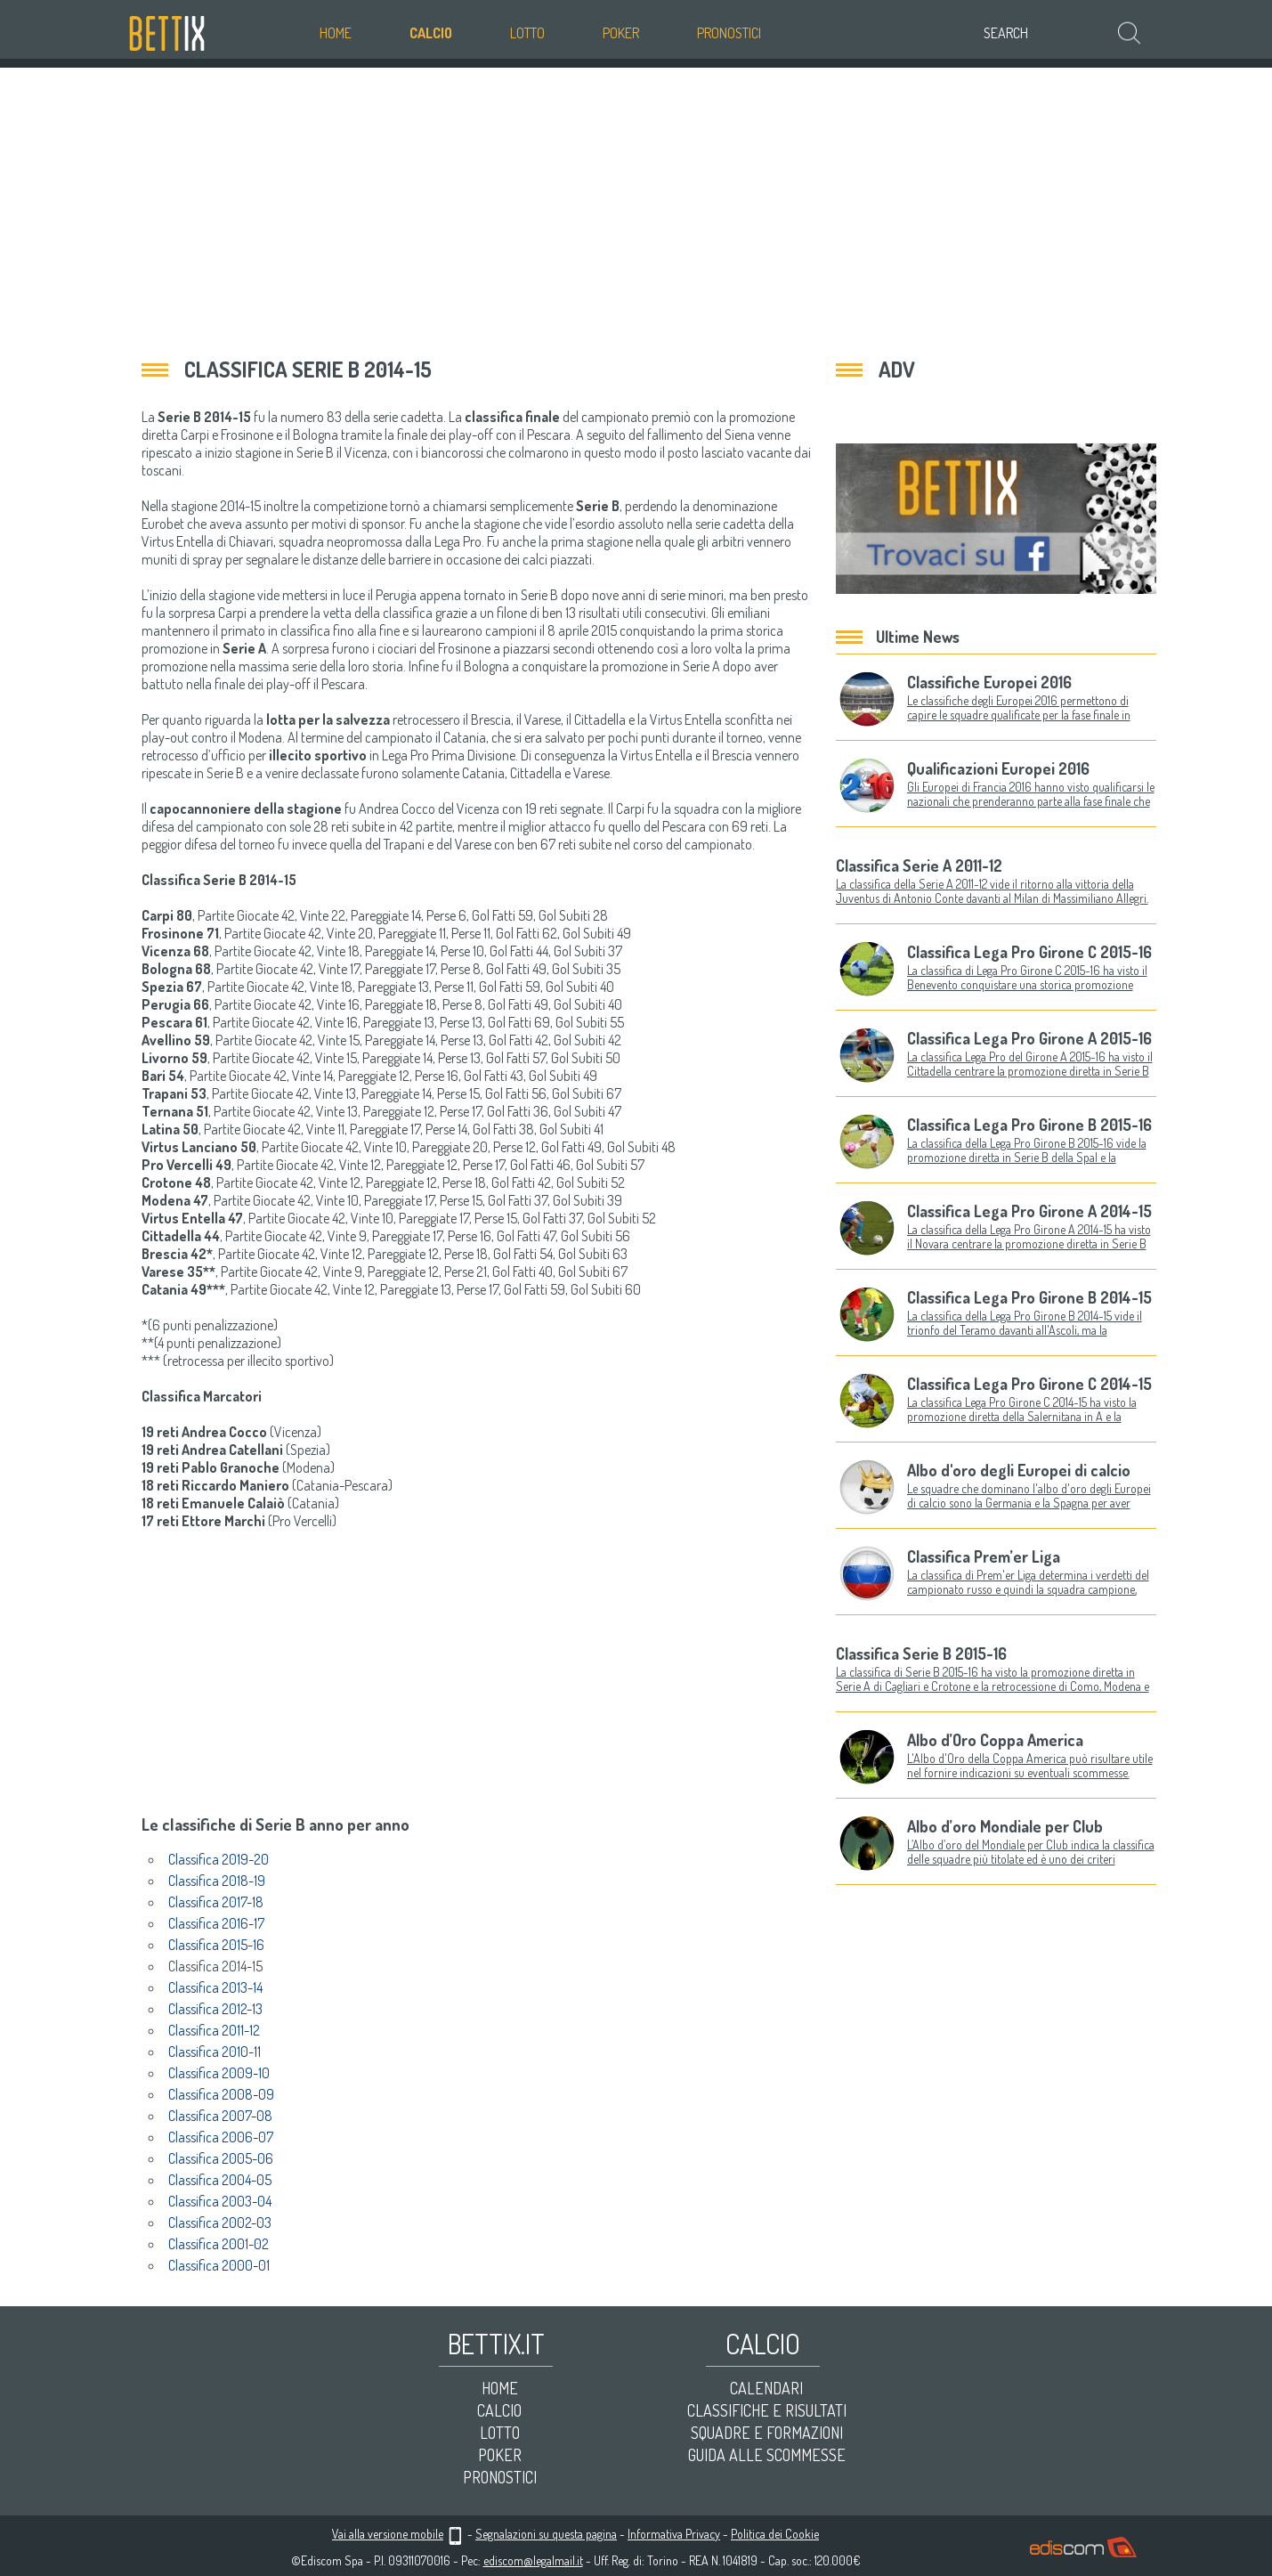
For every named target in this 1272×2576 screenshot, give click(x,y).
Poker (621, 33)
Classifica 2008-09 (221, 2094)
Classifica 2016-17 (216, 1923)
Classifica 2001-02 (218, 2244)
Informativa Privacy (674, 2533)
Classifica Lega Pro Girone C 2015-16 (1029, 952)
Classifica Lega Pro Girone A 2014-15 (1029, 1211)
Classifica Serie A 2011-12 (919, 865)
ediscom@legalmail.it (533, 2560)
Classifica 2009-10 (219, 2073)
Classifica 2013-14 (215, 1987)
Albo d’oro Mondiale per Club (1005, 1826)
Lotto (527, 33)
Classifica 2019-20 (218, 1859)
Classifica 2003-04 (219, 2201)
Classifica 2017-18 (215, 1902)
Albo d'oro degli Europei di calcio (1018, 1470)
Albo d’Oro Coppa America (995, 1740)
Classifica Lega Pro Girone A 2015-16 (1029, 1038)
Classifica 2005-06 (220, 2158)
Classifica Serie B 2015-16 (921, 1653)
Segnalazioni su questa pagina (546, 2533)
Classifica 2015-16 (216, 1945)
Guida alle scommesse (767, 2455)
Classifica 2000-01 (219, 2265)
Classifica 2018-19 (216, 1880)
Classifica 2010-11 (214, 2051)
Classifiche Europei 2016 (989, 682)
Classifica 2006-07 (220, 2137)
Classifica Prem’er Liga (983, 1556)
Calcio (430, 33)
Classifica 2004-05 (219, 2180)
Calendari (766, 2388)
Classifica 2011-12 (214, 2030)
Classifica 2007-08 (220, 2116)
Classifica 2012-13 (215, 2009)
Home (336, 33)
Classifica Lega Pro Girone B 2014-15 (1029, 1297)
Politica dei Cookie (775, 2533)
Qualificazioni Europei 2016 (998, 768)
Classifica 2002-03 (219, 2222)
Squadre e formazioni (767, 2432)
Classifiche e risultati (767, 2410)
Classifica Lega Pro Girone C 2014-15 (1029, 1384)
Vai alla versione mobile (387, 2533)
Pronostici (729, 33)
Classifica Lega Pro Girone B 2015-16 (1029, 1124)
